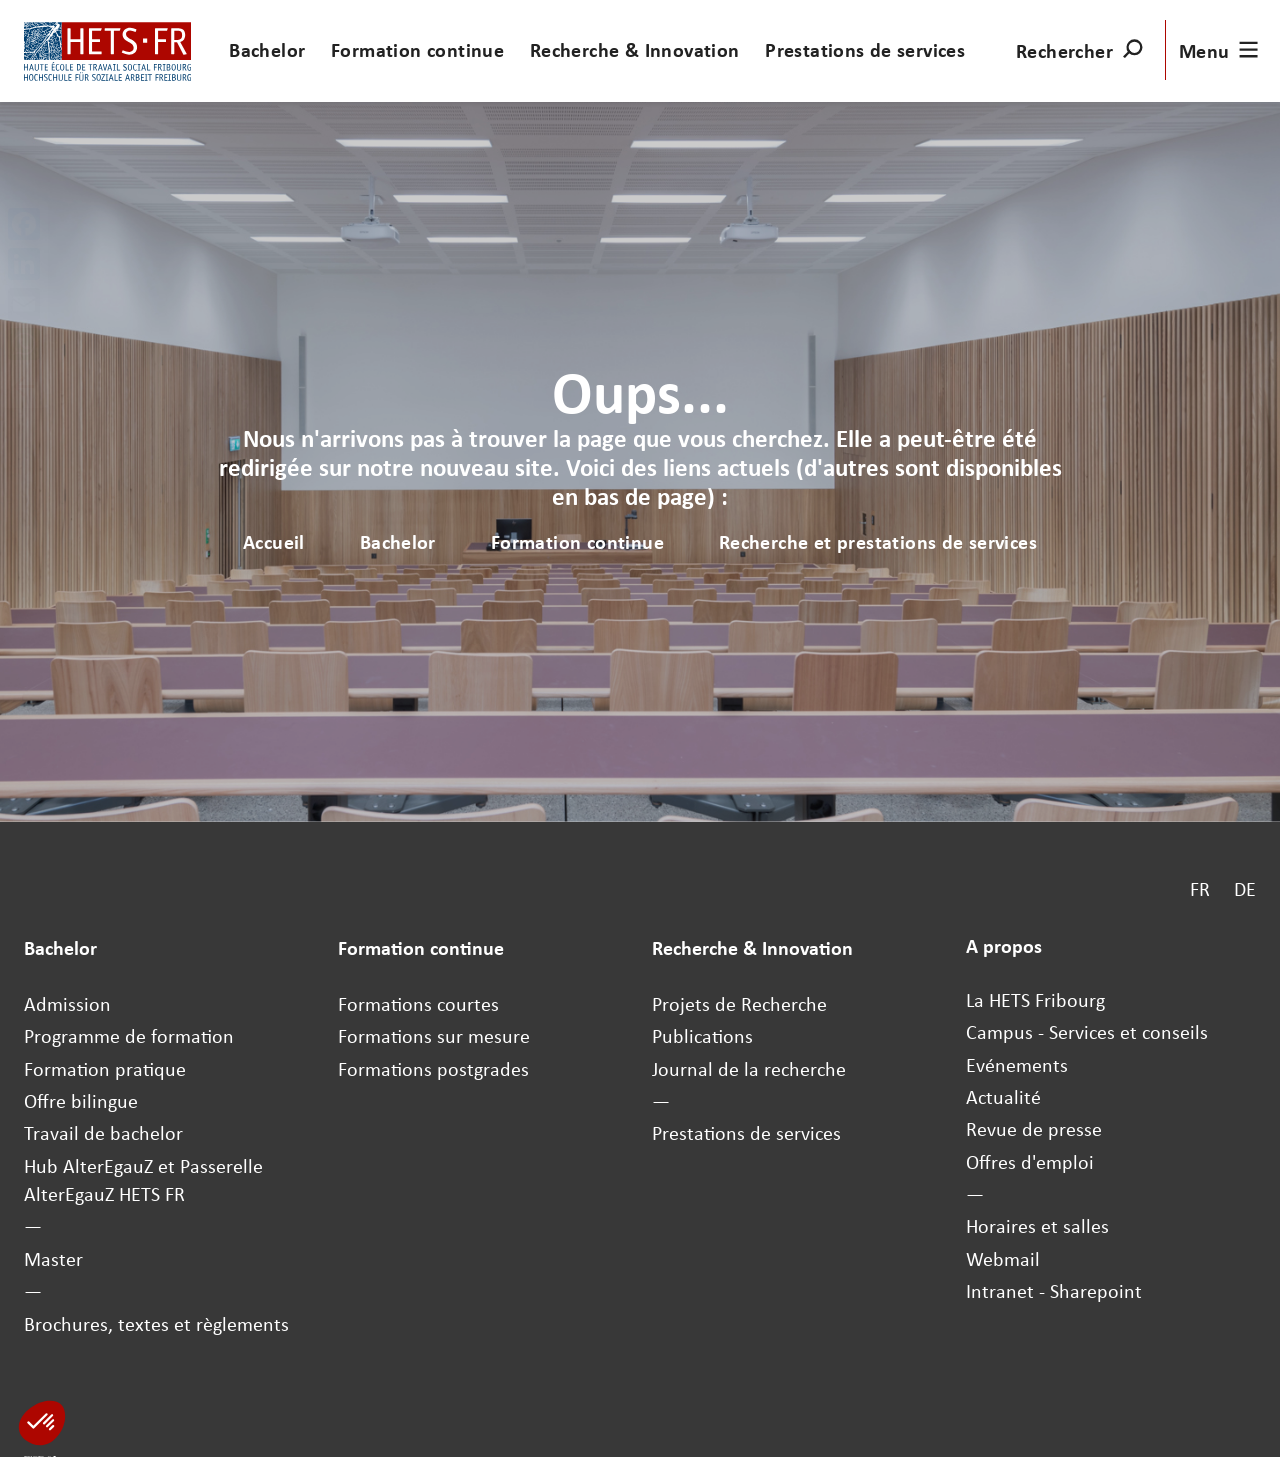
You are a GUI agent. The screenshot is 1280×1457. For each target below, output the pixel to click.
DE (1245, 888)
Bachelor (267, 50)
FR (1200, 888)
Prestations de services (865, 50)
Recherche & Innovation (635, 50)
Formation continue (417, 50)
